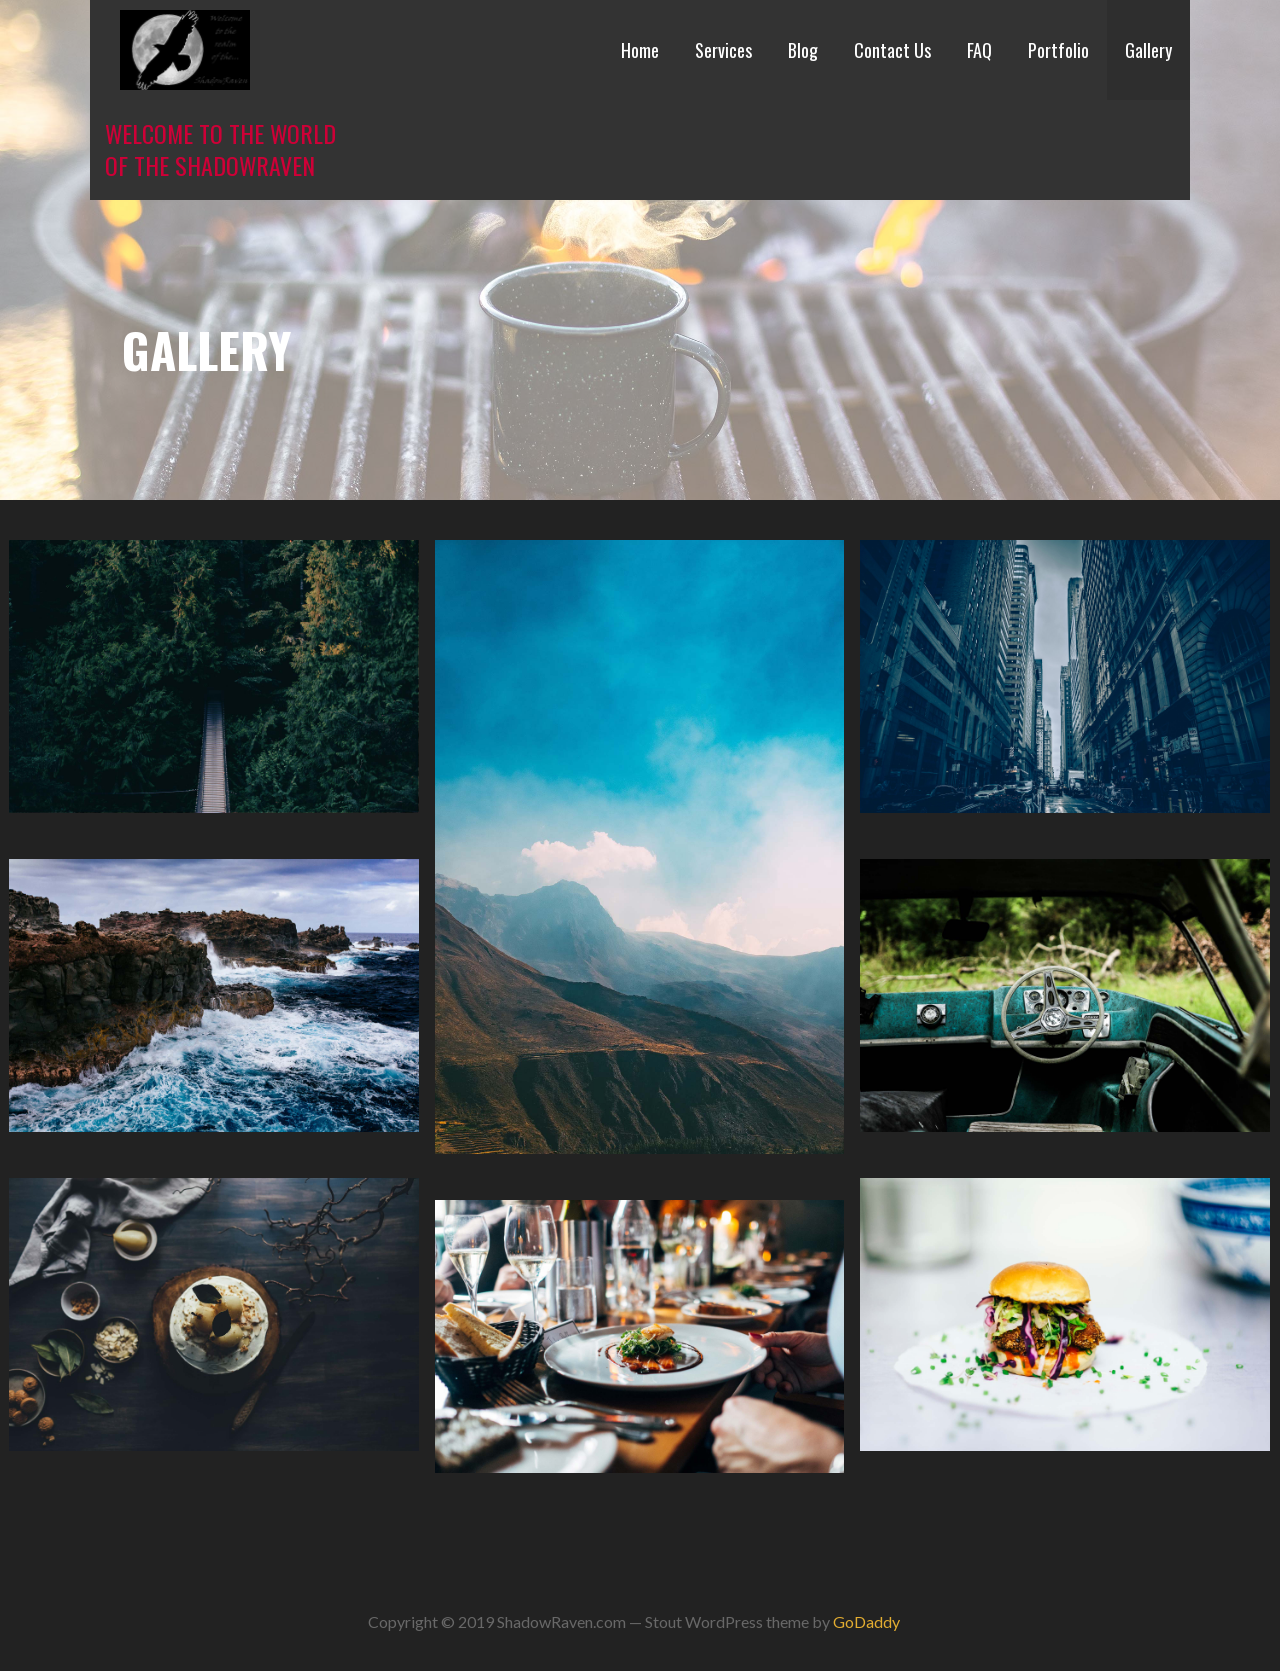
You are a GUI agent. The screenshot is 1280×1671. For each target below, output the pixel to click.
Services (723, 50)
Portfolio (1058, 50)
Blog (803, 50)
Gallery (1148, 50)
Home (640, 50)
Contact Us (892, 50)
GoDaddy (866, 1621)
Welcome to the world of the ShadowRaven (220, 149)
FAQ (979, 50)
